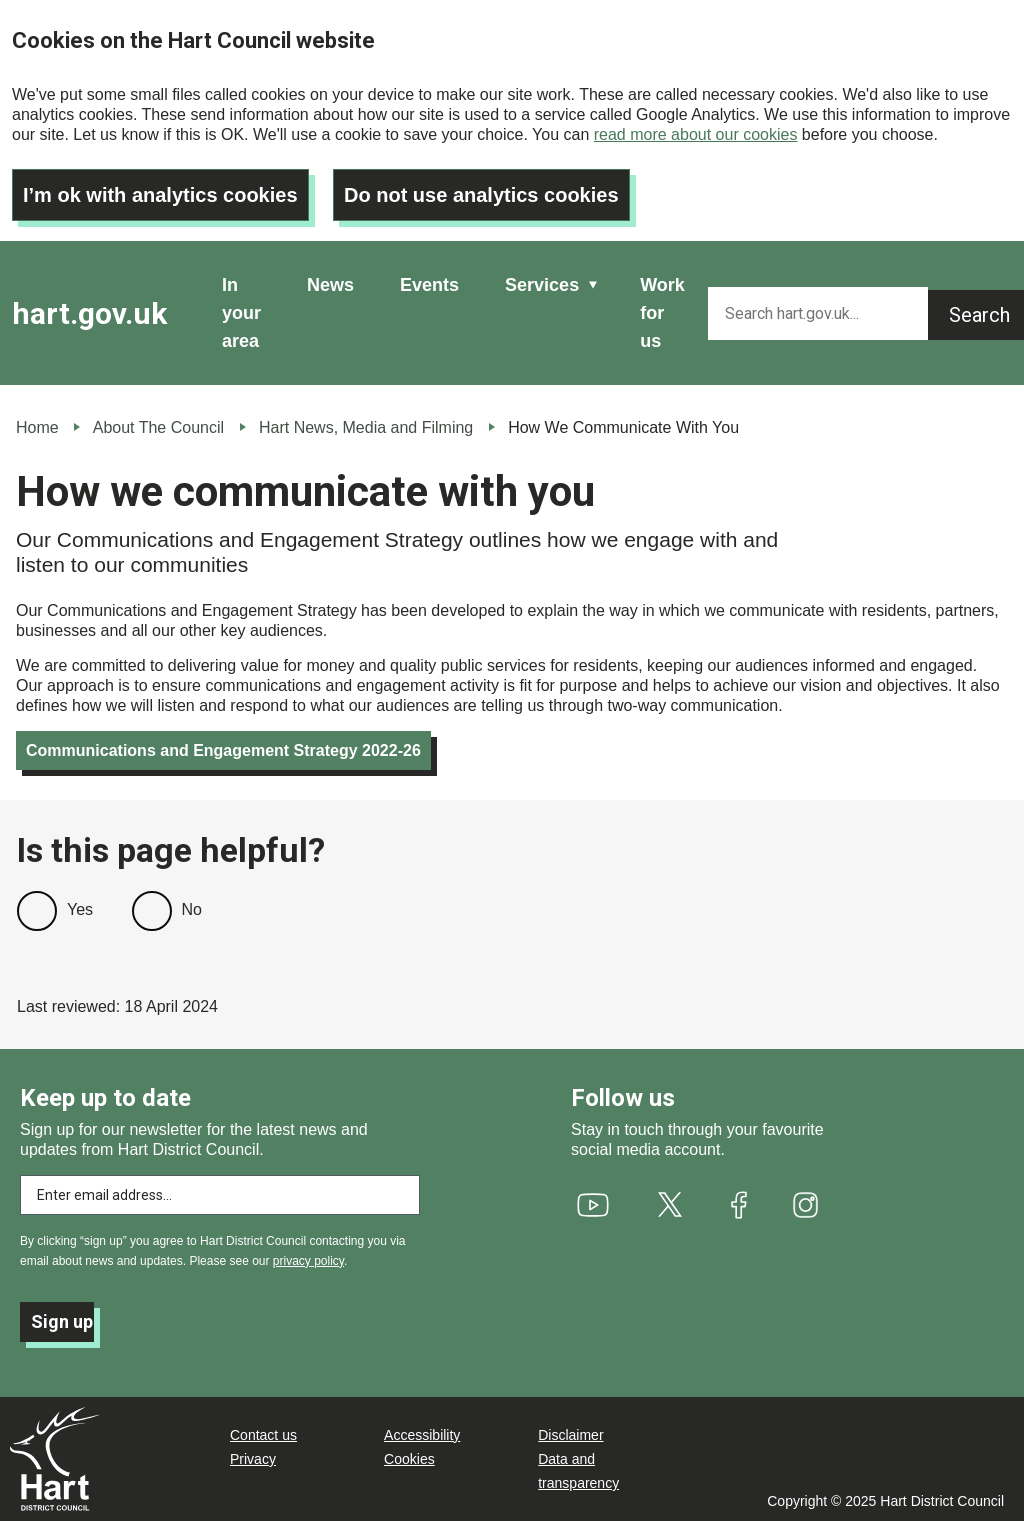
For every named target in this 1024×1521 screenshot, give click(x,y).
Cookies (409, 1459)
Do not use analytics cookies (481, 195)
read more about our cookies (696, 134)
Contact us (263, 1435)
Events (429, 285)
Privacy (253, 1459)
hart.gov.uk (89, 313)
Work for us (662, 313)
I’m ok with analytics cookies (160, 195)
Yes (80, 909)
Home (37, 427)
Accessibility (422, 1435)
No (192, 909)
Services (542, 285)
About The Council (158, 427)
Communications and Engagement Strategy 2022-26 (223, 750)
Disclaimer (570, 1435)
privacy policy (308, 1261)
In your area (241, 313)
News (330, 285)
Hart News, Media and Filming (366, 427)
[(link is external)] (593, 1205)
